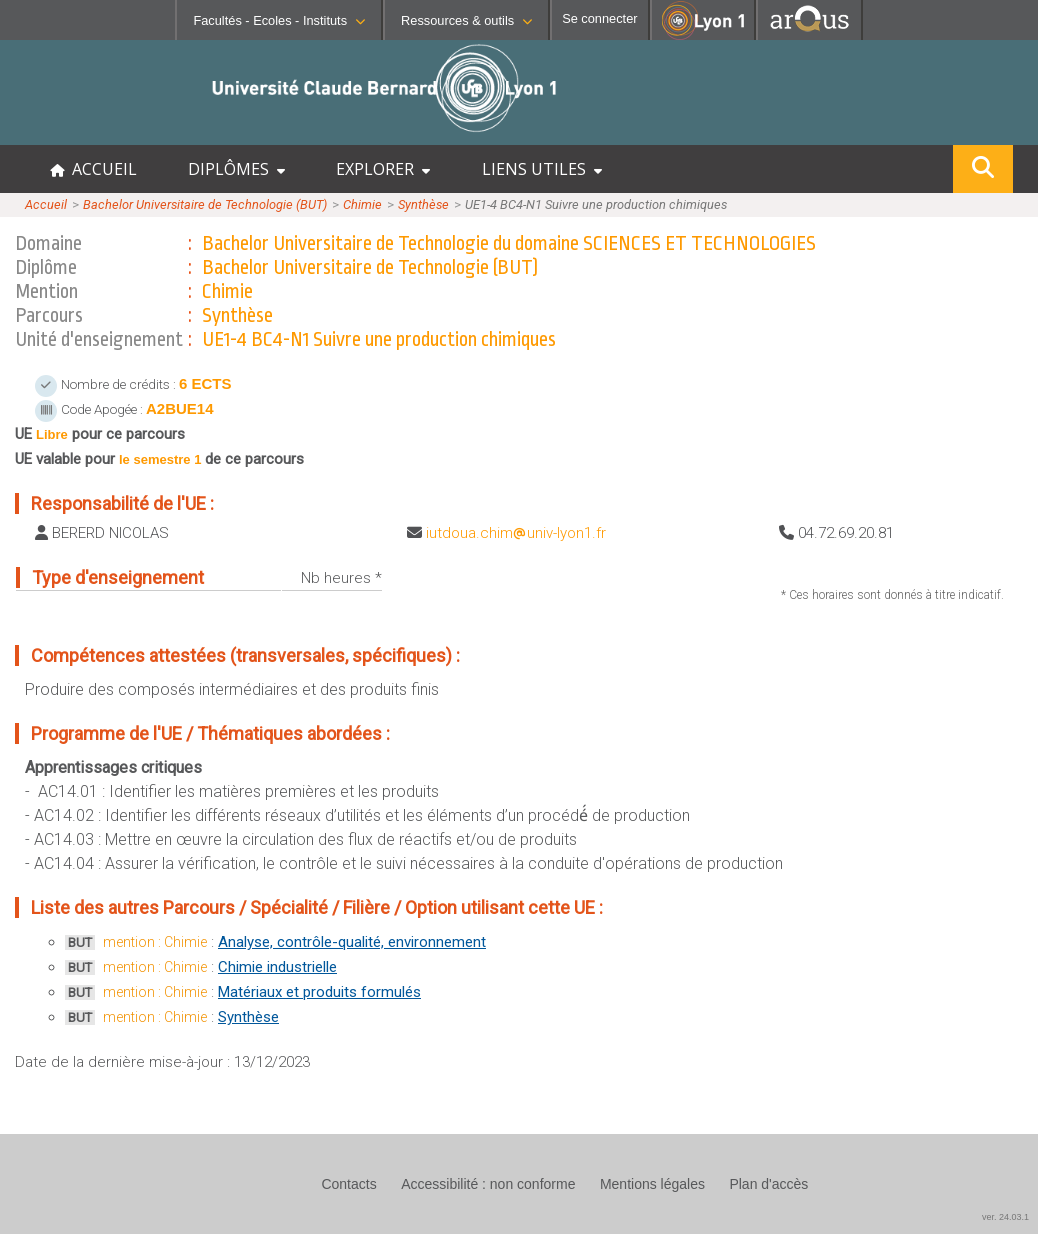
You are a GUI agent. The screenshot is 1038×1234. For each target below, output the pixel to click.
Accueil (46, 204)
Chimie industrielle (277, 967)
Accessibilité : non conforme (488, 1184)
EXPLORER (383, 169)
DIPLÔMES (236, 169)
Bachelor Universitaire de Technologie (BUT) (205, 204)
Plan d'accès (768, 1184)
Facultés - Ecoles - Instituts (279, 20)
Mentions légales (652, 1184)
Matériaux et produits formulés (319, 992)
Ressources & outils (466, 20)
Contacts (348, 1184)
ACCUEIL (93, 169)
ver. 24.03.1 (1005, 1217)
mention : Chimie (155, 942)
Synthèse (423, 204)
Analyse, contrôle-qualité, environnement (352, 942)
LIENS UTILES (542, 169)
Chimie (362, 204)
